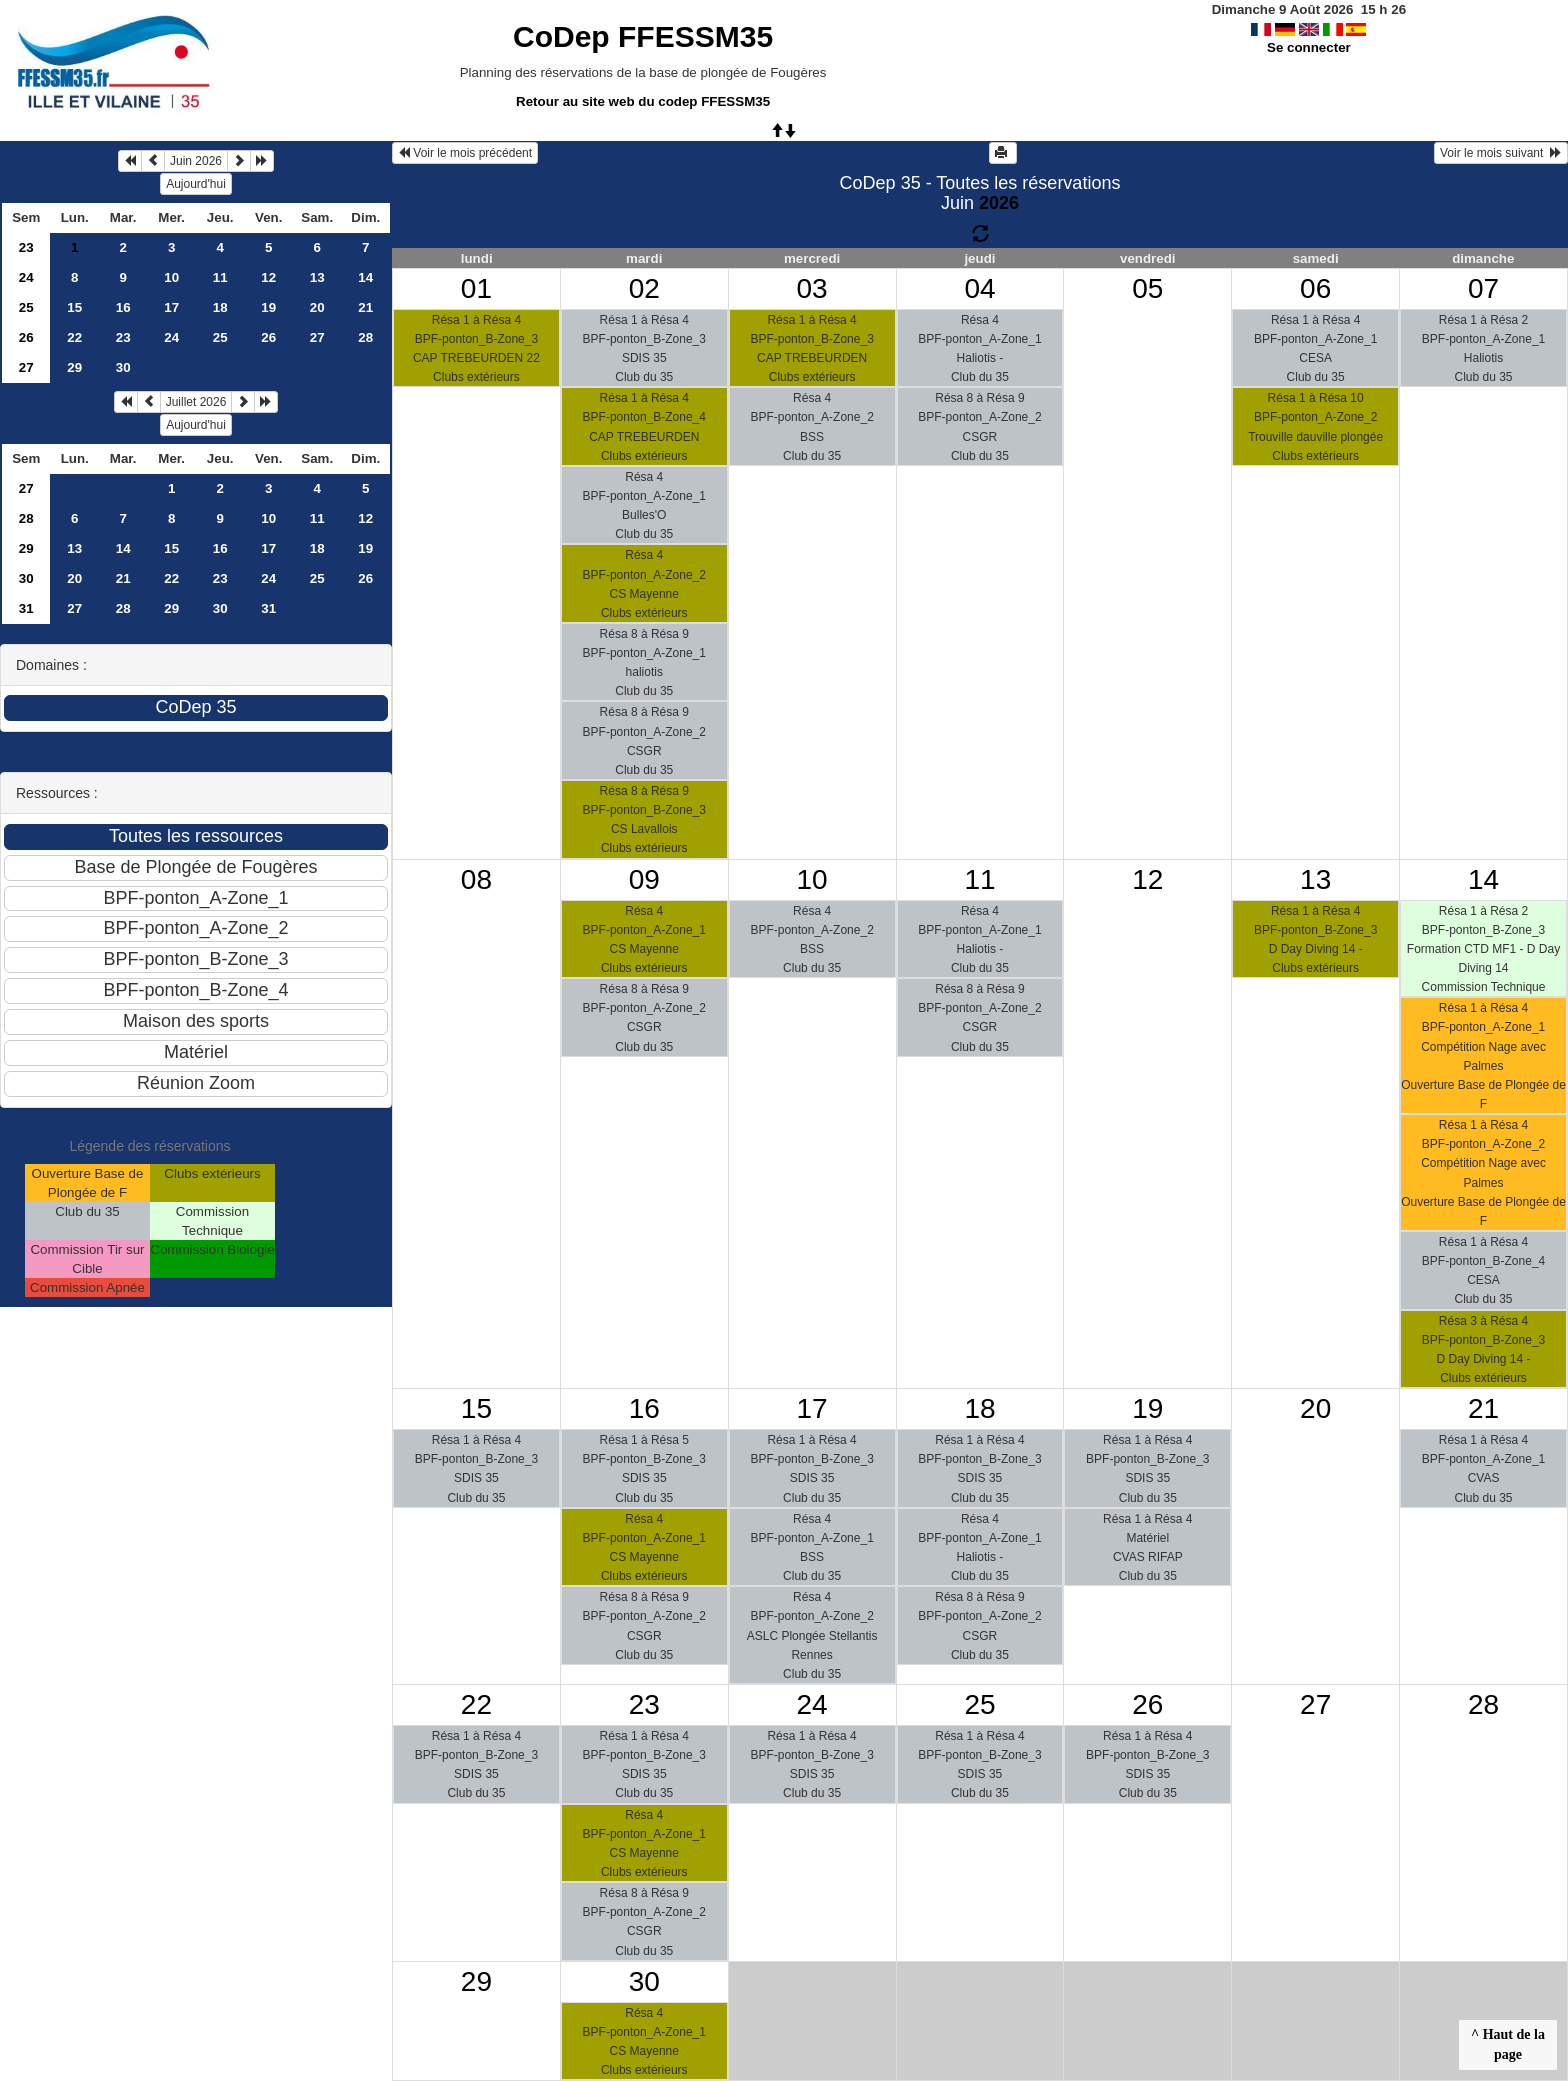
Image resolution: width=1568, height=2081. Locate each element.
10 (171, 277)
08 (476, 879)
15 (74, 307)
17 (171, 307)
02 (644, 288)
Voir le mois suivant (1501, 153)
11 (220, 277)
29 (74, 367)
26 (26, 337)
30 (123, 367)
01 (476, 288)
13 (317, 277)
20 (317, 307)
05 (1147, 288)
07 (1483, 288)
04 (979, 288)
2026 (999, 203)
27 (317, 337)
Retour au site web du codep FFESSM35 (643, 101)
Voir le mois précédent (465, 153)
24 (26, 277)
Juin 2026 (196, 161)
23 (26, 247)
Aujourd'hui (196, 184)
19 (268, 307)
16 (123, 307)
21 (365, 307)
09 (644, 879)
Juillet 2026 (196, 402)
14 (365, 277)
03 (812, 288)
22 (74, 337)
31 (26, 608)
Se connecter (1309, 47)
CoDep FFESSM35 (643, 36)
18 (220, 307)
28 (365, 337)
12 (268, 277)
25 (26, 307)
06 (1315, 288)
